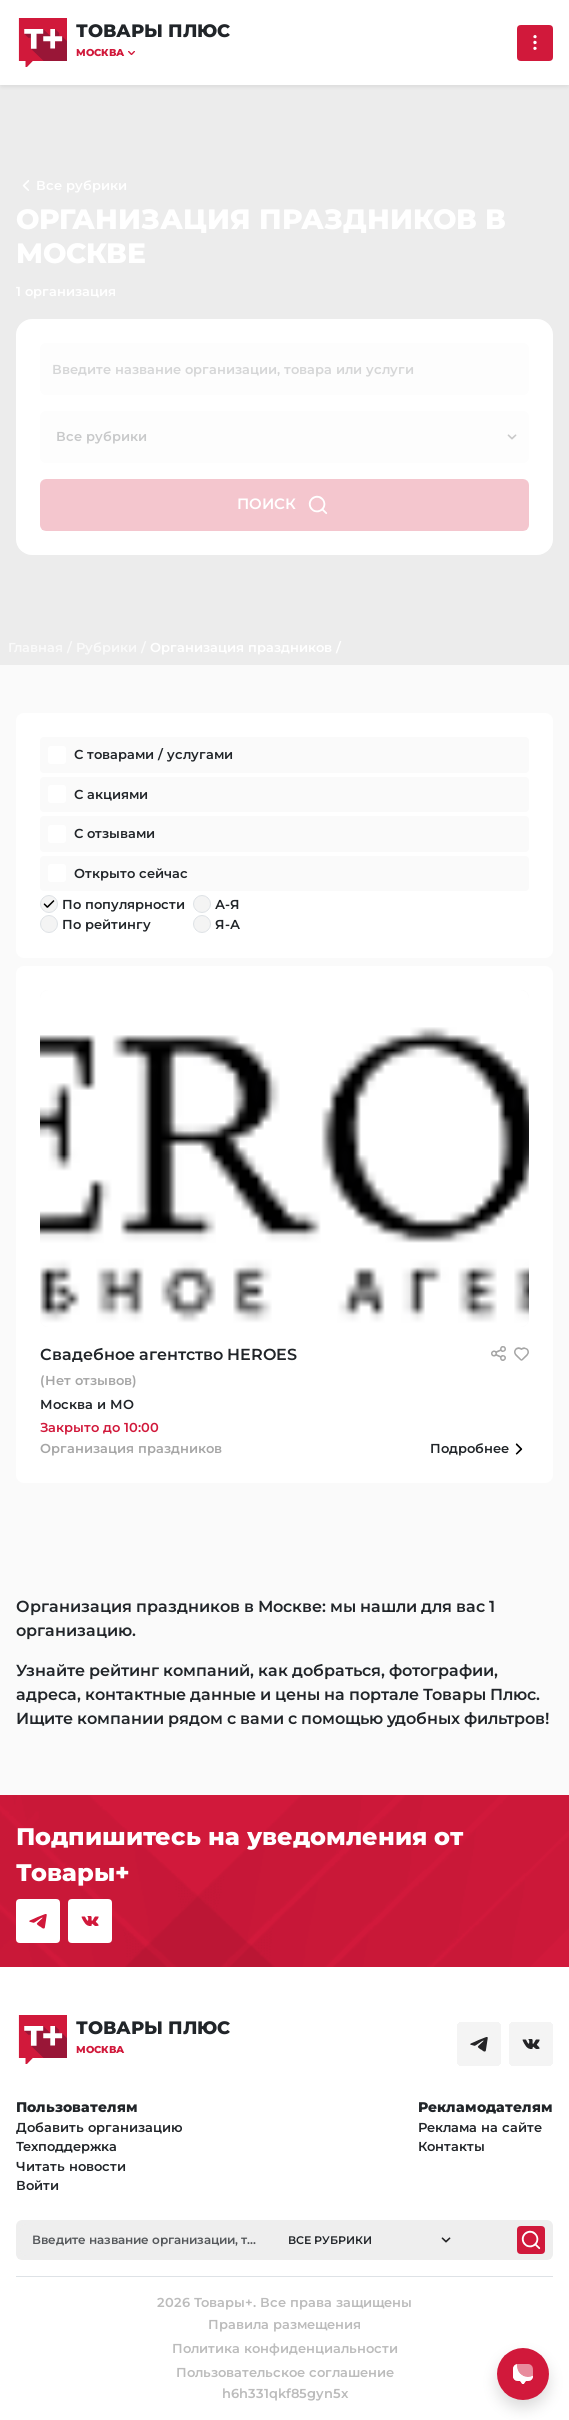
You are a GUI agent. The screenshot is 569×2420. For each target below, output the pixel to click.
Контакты (451, 2146)
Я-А (227, 924)
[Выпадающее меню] (535, 43)
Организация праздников (241, 647)
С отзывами (114, 833)
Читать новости (71, 2166)
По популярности (123, 904)
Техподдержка (66, 2146)
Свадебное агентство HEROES (168, 1354)
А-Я (227, 904)
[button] (153, 52)
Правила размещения (284, 2324)
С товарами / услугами (153, 754)
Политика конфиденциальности (285, 2348)
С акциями (111, 794)
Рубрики (106, 647)
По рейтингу (106, 924)
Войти (37, 2185)
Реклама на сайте (480, 2127)
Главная (35, 647)
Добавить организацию (99, 2127)
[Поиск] (531, 2240)
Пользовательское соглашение (285, 2372)
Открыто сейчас (131, 873)
